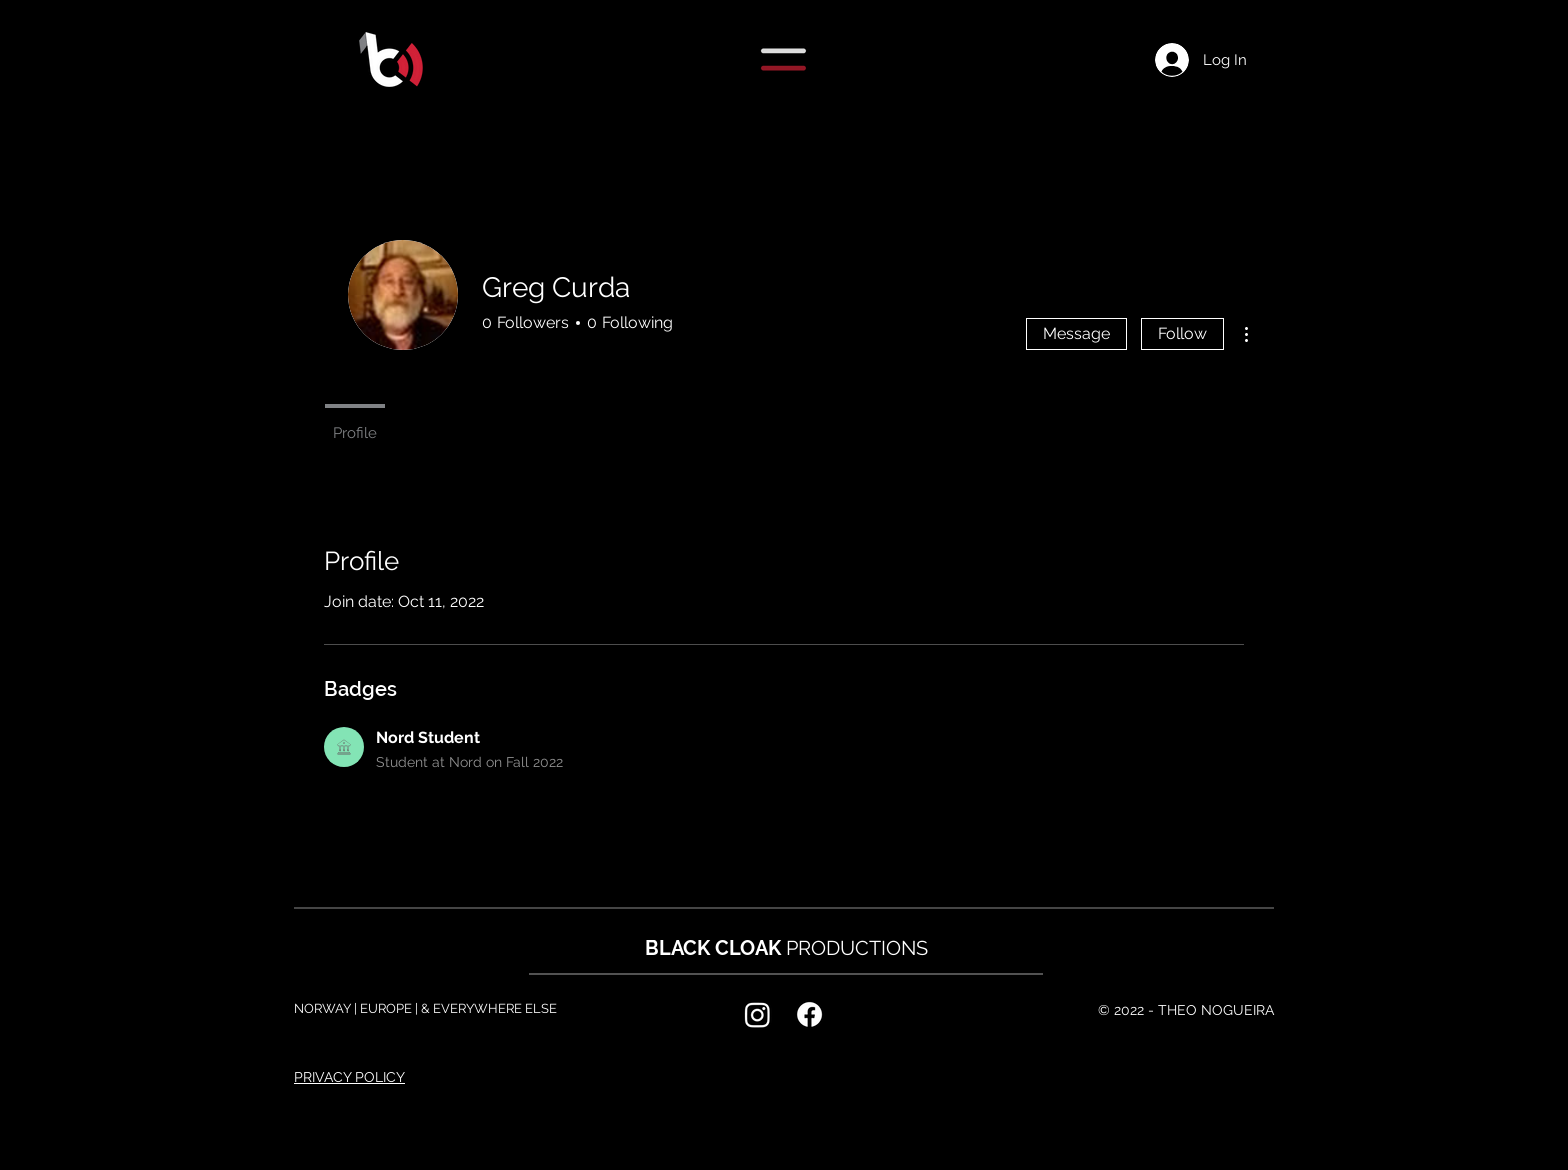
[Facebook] (809, 1014)
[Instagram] (757, 1014)
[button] (783, 59)
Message (1076, 333)
